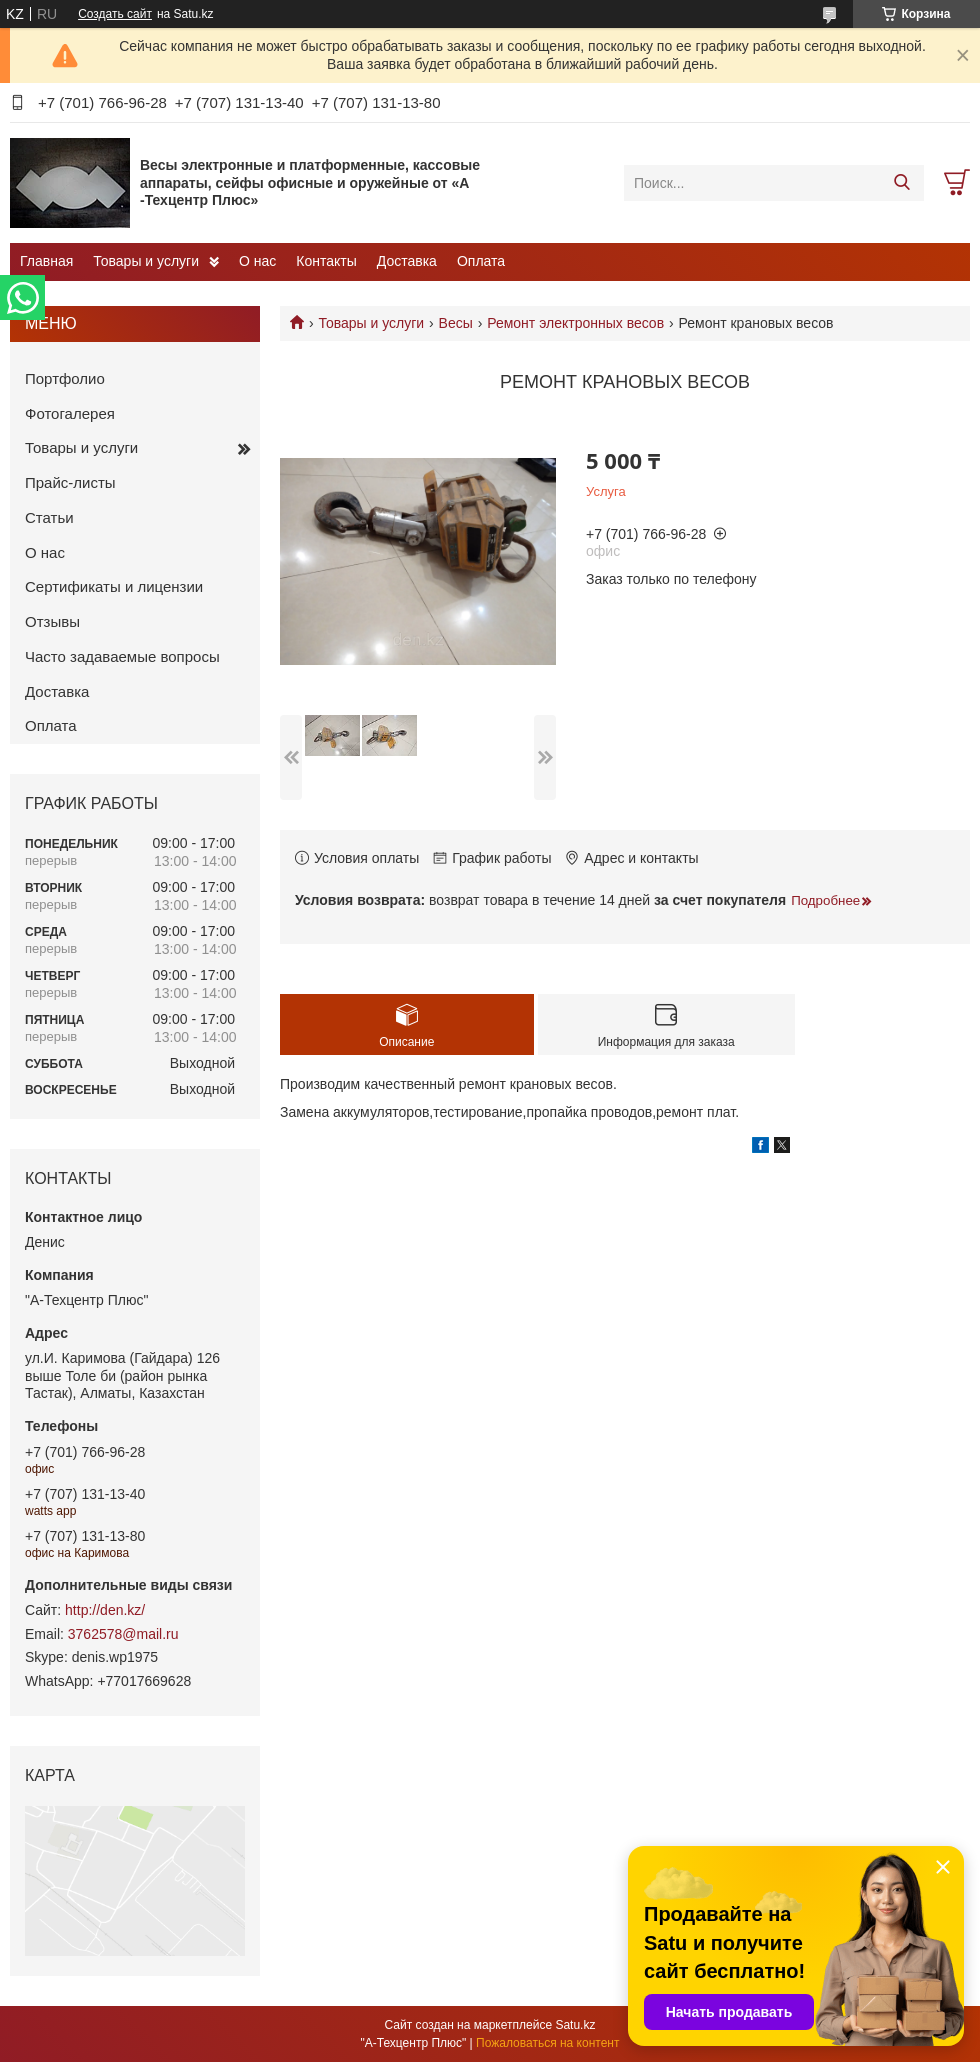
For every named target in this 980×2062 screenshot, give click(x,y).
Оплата (481, 261)
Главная (46, 261)
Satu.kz (575, 2025)
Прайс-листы (70, 482)
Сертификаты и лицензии (114, 586)
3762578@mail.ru (123, 1634)
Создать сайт (115, 14)
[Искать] (901, 183)
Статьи (49, 517)
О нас (257, 261)
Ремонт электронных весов (575, 323)
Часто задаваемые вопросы (122, 656)
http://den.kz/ (105, 1610)
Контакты (326, 261)
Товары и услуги (146, 261)
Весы (456, 323)
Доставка (407, 261)
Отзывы (52, 621)
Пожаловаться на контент (547, 2043)
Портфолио (65, 378)
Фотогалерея (70, 413)
